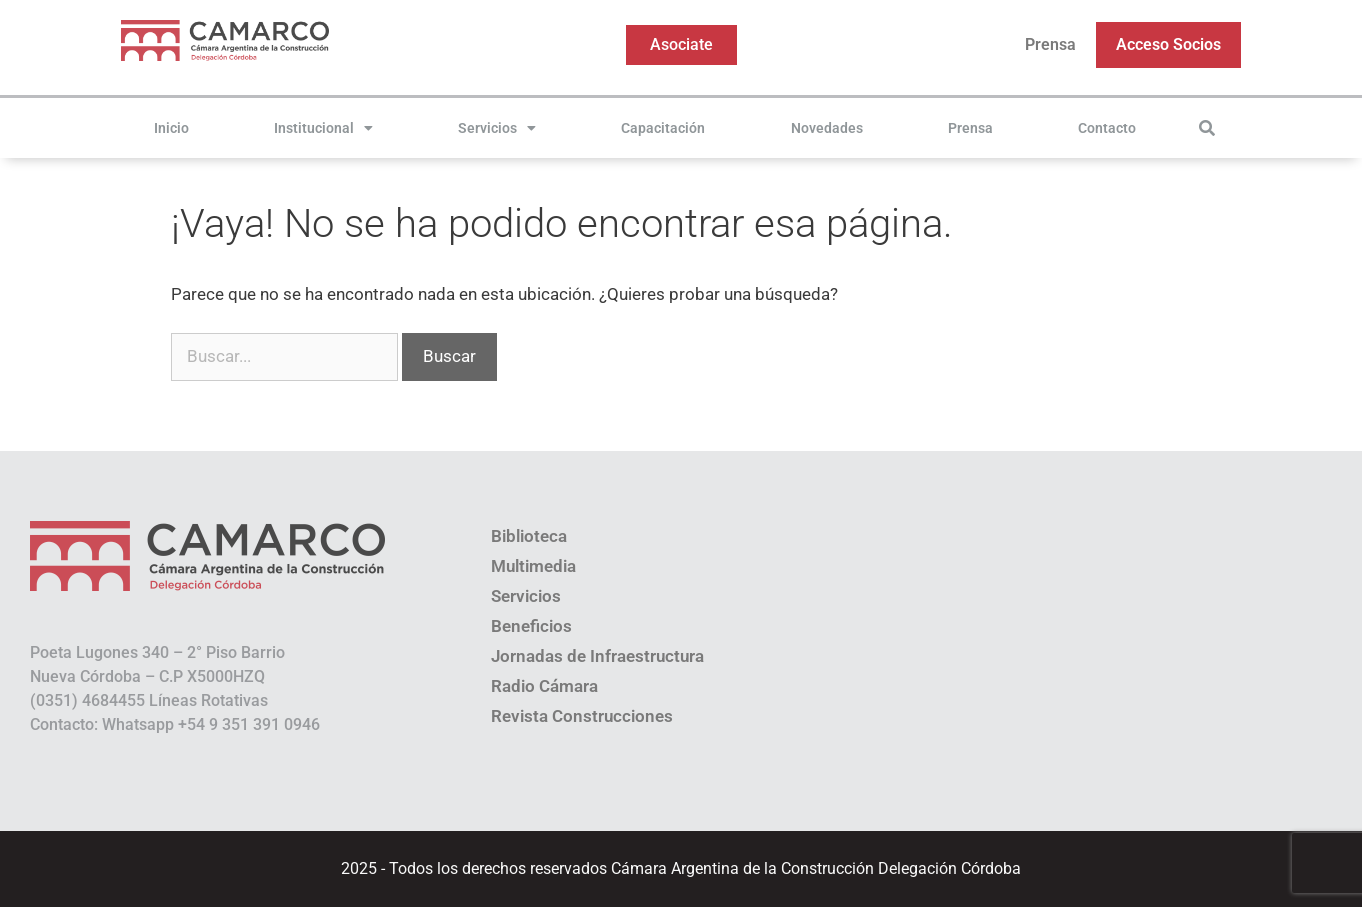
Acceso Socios (1168, 44)
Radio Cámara (544, 686)
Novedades (827, 128)
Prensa (1050, 44)
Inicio (171, 128)
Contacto (1107, 128)
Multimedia (533, 566)
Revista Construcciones (582, 716)
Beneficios (531, 626)
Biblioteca (529, 536)
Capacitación (663, 128)
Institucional (323, 128)
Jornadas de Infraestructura (597, 656)
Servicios (497, 128)
